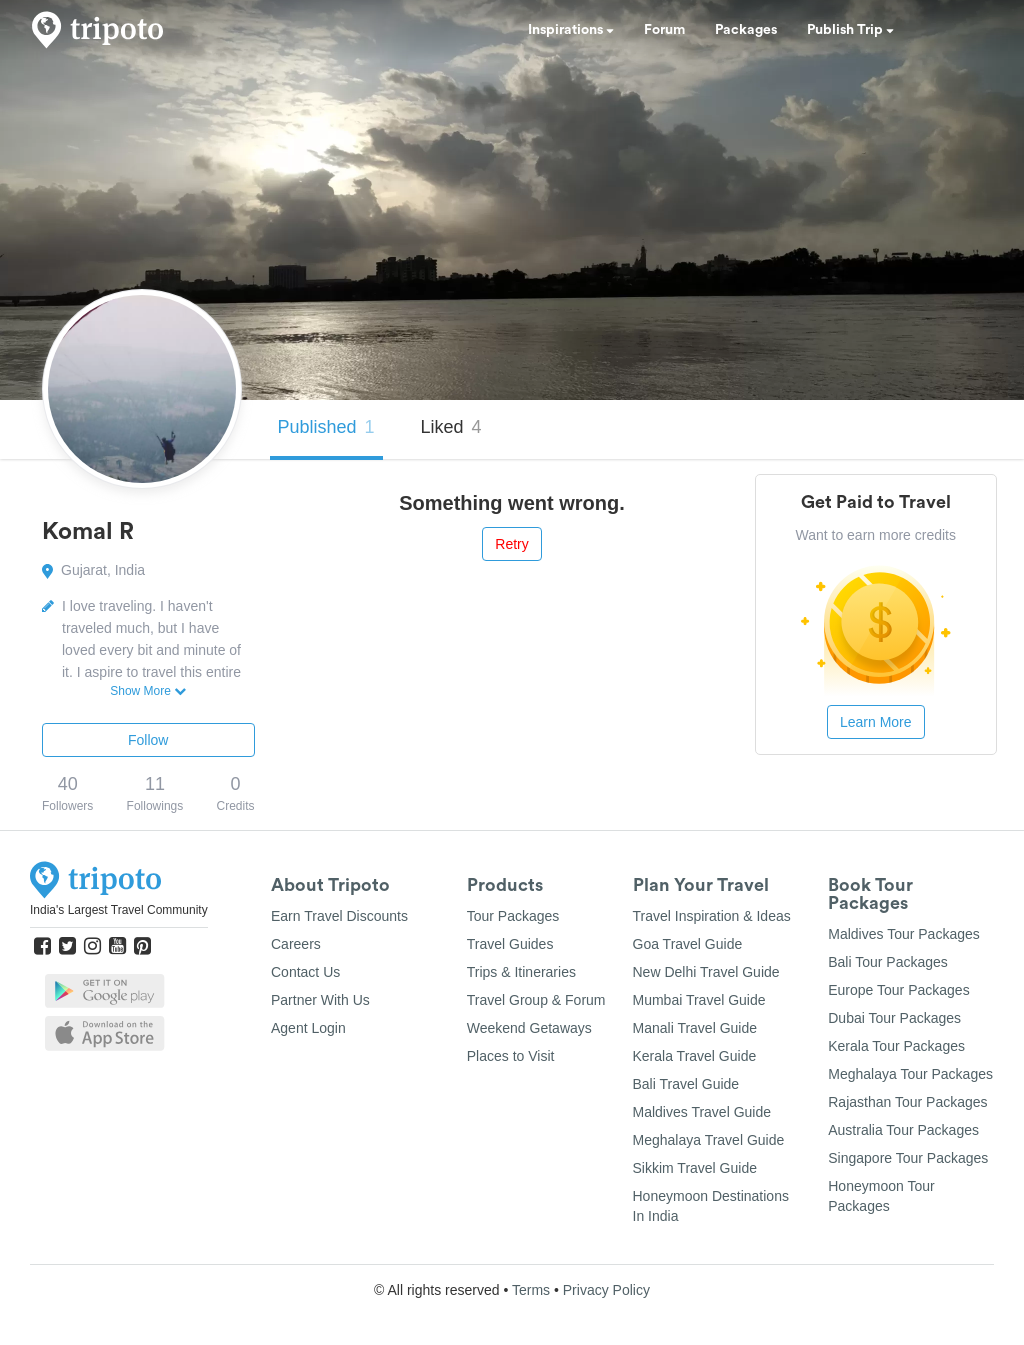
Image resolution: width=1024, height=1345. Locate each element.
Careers (296, 944)
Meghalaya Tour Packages (910, 1074)
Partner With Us (320, 1000)
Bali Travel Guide (686, 1084)
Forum (664, 30)
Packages (746, 30)
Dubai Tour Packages (894, 1018)
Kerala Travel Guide (695, 1056)
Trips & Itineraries (521, 972)
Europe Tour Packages (898, 990)
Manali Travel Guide (695, 1028)
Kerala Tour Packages (896, 1046)
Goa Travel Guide (688, 944)
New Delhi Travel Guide (706, 972)
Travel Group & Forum (536, 1000)
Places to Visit (511, 1056)
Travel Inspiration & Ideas (712, 916)
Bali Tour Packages (888, 962)
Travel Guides (510, 944)
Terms (531, 1290)
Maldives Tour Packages (903, 934)
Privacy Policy (606, 1290)
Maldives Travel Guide (702, 1112)
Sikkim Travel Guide (695, 1168)
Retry (511, 544)
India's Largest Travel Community (119, 910)
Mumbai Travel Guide (699, 1000)
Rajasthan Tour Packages (907, 1102)
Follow (148, 740)
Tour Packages (513, 916)
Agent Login (308, 1028)
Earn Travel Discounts (339, 916)
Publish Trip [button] (850, 30)
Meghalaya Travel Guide (709, 1140)
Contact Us (305, 972)
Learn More (876, 722)
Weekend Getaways (529, 1028)
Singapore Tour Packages (908, 1158)
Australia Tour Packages (903, 1130)
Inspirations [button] (571, 30)
